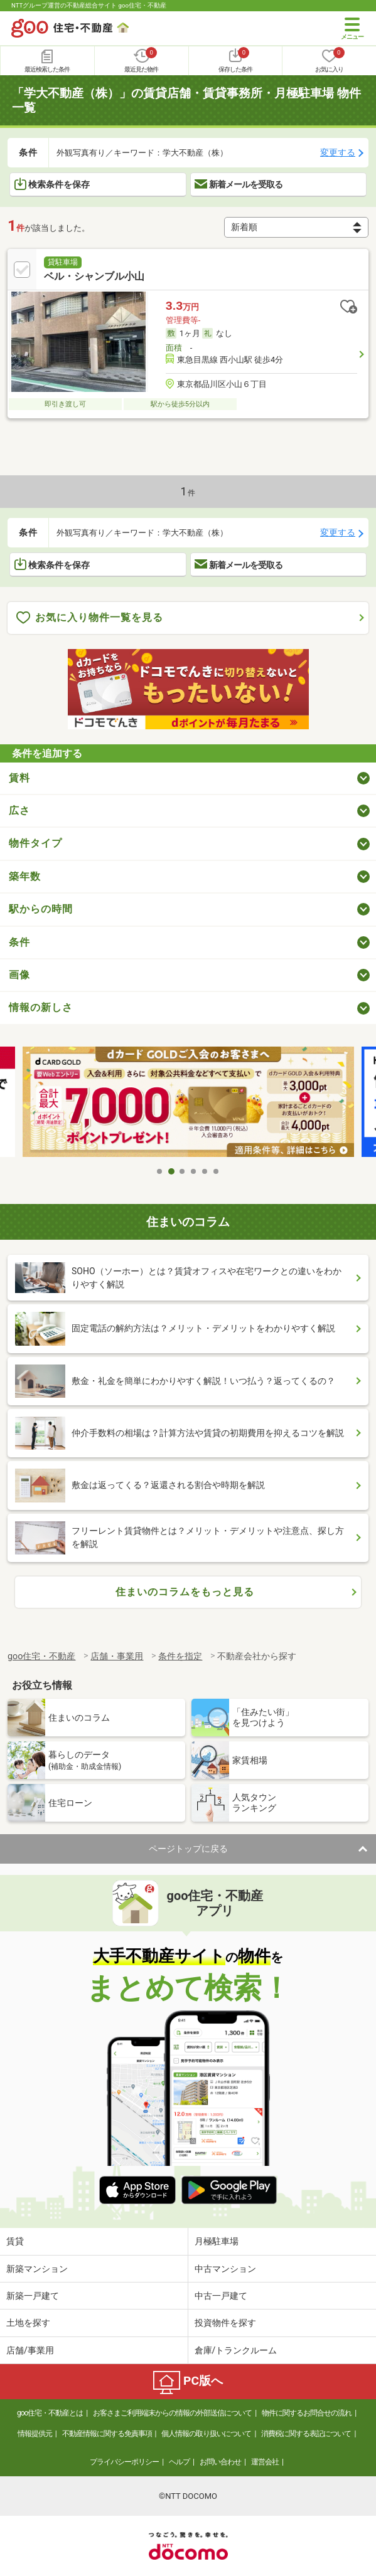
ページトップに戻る (188, 1849)
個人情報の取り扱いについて (206, 2433)
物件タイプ (35, 843)
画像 (19, 975)
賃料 (19, 778)
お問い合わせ (220, 2461)
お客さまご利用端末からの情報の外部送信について (172, 2413)
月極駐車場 (217, 2241)
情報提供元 (35, 2433)
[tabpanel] (188, 1103)
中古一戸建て (221, 2296)
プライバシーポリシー (124, 2461)
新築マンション (37, 2269)
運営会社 (265, 2461)
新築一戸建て (32, 2296)
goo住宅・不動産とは (50, 2413)
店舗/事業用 (30, 2350)
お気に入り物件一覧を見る (89, 618)
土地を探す (28, 2323)
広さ (19, 810)
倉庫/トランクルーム (236, 2350)
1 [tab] (160, 1171)
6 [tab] (216, 1171)
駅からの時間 (41, 909)
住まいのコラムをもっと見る (184, 1592)
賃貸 (15, 2241)
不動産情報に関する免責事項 (107, 2433)
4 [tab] (194, 1171)
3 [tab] (183, 1171)
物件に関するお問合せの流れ (307, 2413)
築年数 (25, 876)
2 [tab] (171, 1171)
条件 (19, 942)
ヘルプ (179, 2461)
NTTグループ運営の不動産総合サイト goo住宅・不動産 (88, 5)
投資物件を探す (225, 2323)
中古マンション (225, 2269)
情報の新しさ (41, 1007)
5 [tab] (205, 1171)
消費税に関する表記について (306, 2433)
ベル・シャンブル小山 (94, 276)
